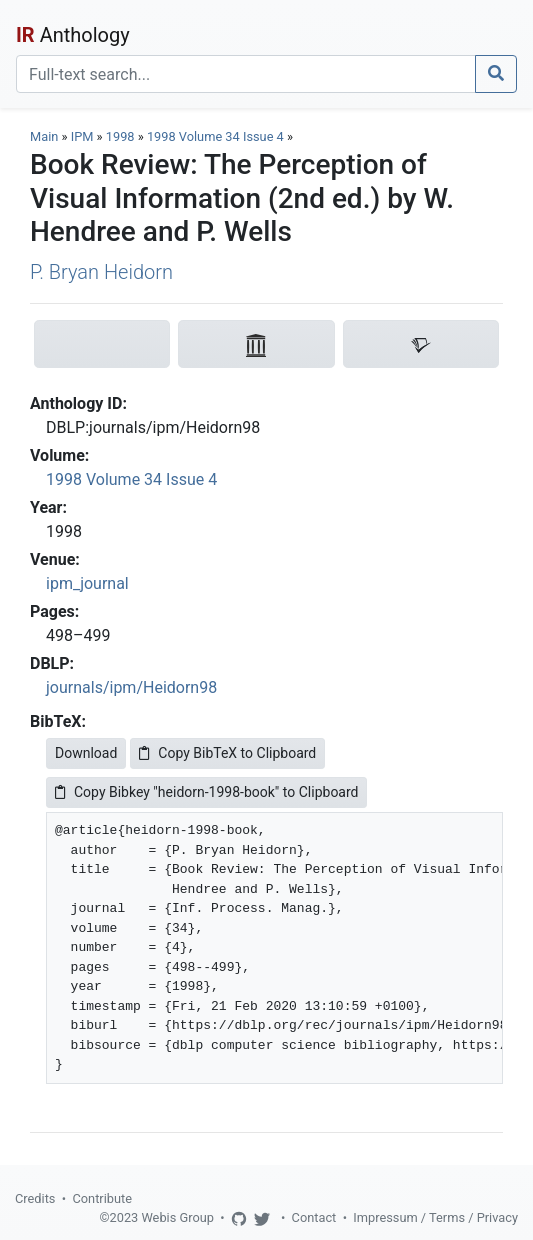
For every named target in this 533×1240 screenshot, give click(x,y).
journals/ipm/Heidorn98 (131, 687)
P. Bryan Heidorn (101, 272)
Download (86, 753)
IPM (82, 136)
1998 (120, 136)
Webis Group (177, 1217)
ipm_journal (87, 583)
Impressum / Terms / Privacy (435, 1217)
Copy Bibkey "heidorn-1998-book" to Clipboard (206, 792)
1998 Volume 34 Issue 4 (217, 136)
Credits (35, 1198)
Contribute (102, 1198)
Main (44, 136)
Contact (314, 1217)
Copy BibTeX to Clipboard (227, 753)
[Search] (246, 74)
